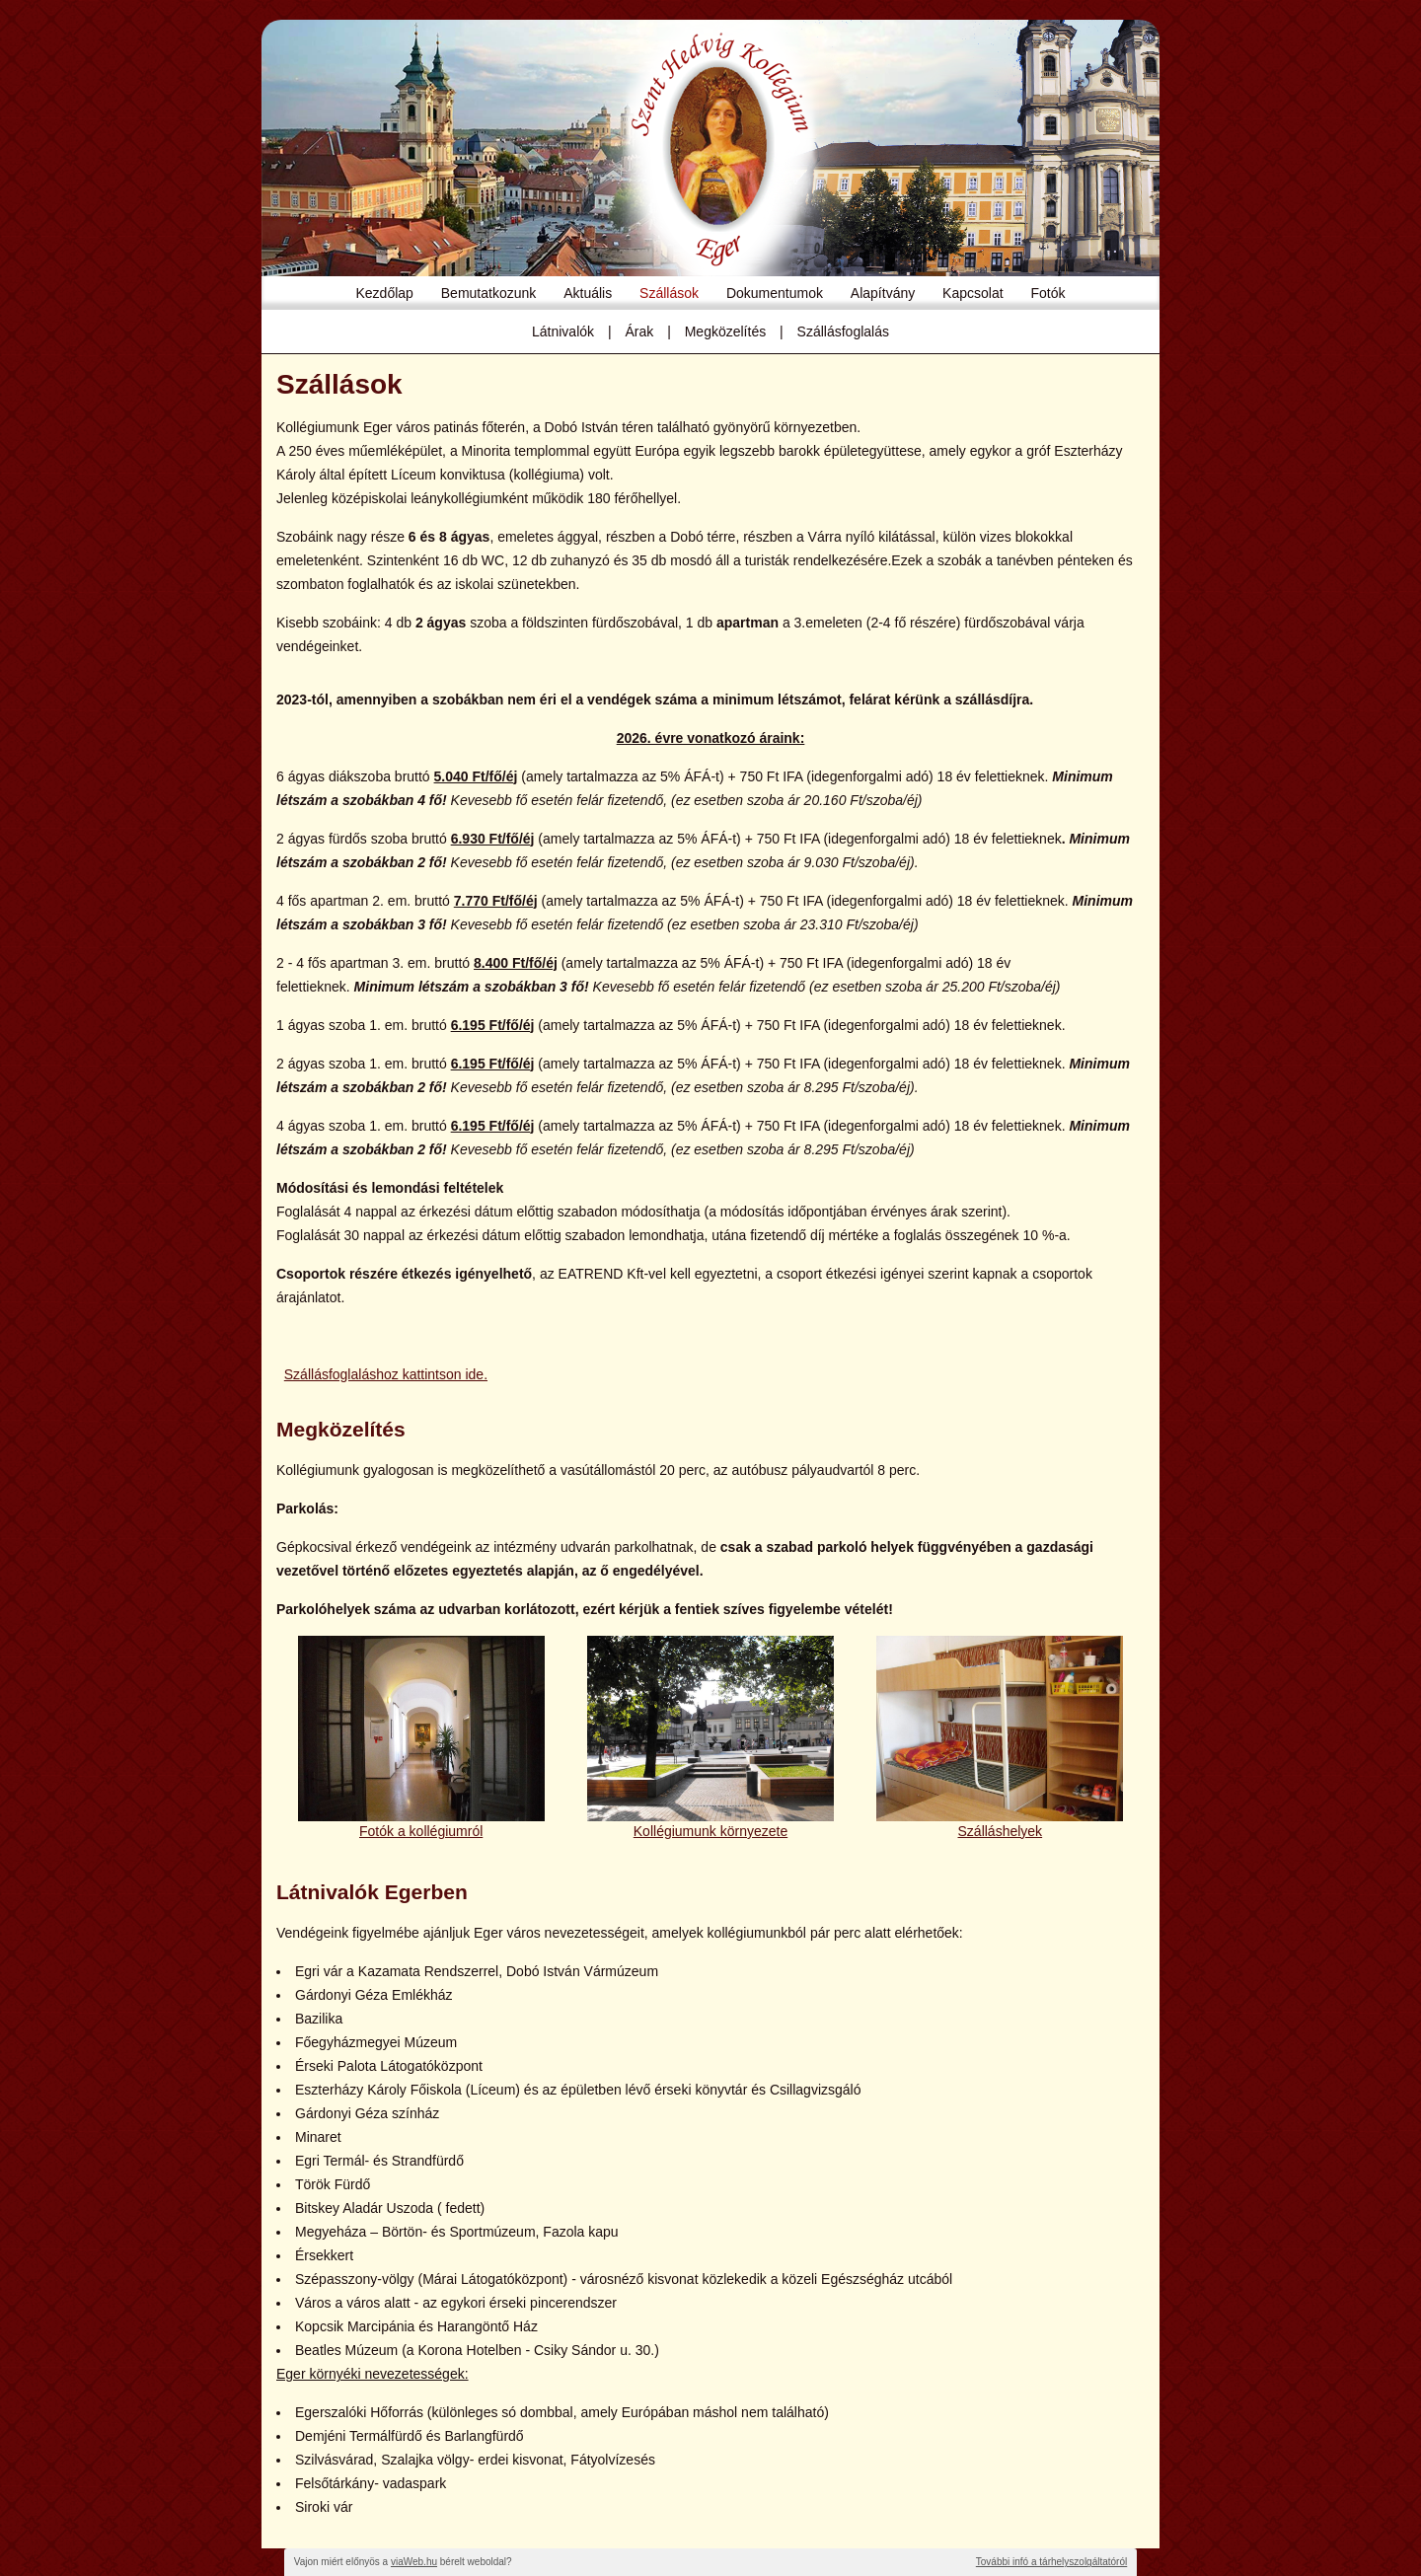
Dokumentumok (774, 293)
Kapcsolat (972, 293)
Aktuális (587, 293)
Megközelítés (725, 331)
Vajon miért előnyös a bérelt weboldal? (403, 2561)
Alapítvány (883, 293)
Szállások (669, 293)
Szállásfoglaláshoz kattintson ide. (385, 1374)
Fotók (1047, 293)
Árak (639, 331)
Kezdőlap (384, 293)
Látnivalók (563, 331)
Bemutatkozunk (489, 293)
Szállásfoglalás (843, 331)
